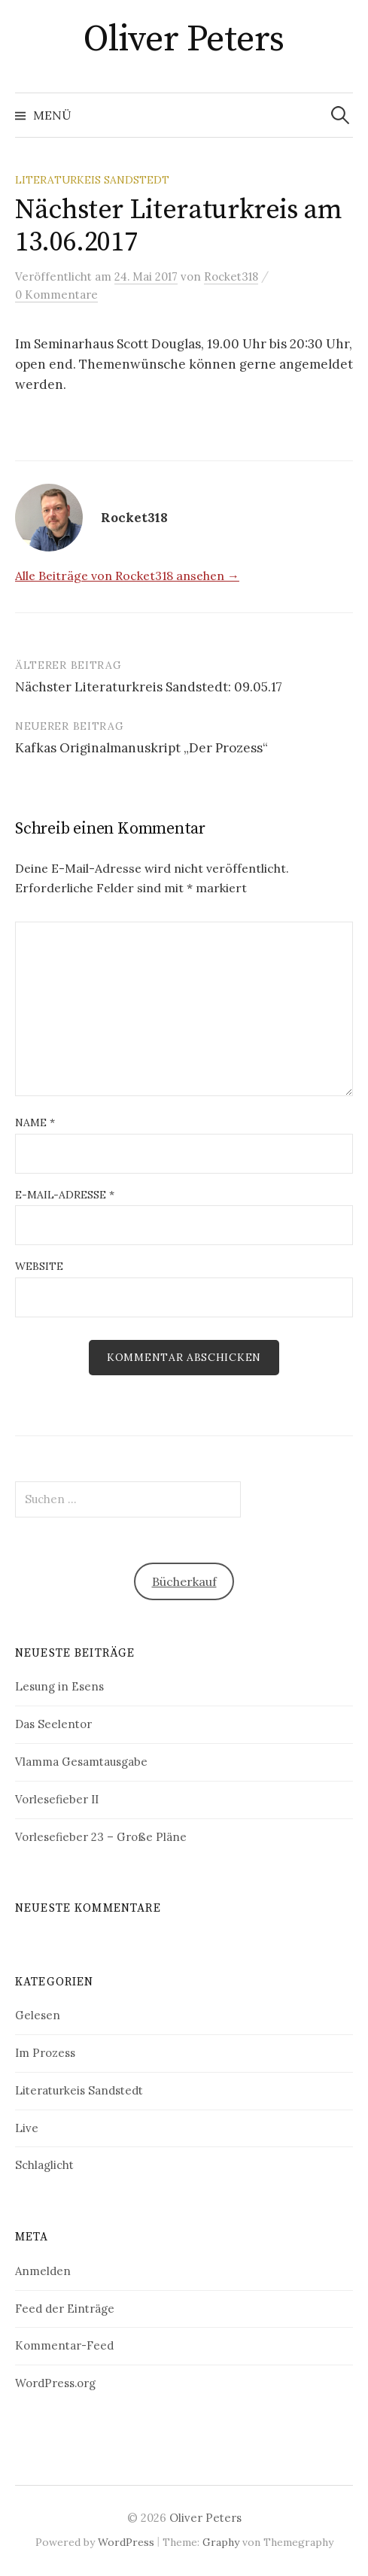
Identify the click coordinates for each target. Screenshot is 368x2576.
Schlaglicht (44, 2165)
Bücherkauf (184, 1581)
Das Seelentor (53, 1724)
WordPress (126, 2542)
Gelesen (37, 2015)
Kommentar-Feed (64, 2345)
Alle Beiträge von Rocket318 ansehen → (127, 575)
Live (26, 2128)
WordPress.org (55, 2383)
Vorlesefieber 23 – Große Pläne (101, 1837)
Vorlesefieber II (57, 1799)
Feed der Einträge (64, 2308)
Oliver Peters (184, 39)
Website (39, 1266)
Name (35, 1122)
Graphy (220, 2542)
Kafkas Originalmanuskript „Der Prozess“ (141, 748)
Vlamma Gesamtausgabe (81, 1761)
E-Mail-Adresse (64, 1194)
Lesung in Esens (59, 1686)
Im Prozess (45, 2053)
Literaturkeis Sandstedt (92, 180)
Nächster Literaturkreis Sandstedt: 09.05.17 (148, 687)
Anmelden (43, 2271)
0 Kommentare (56, 294)
